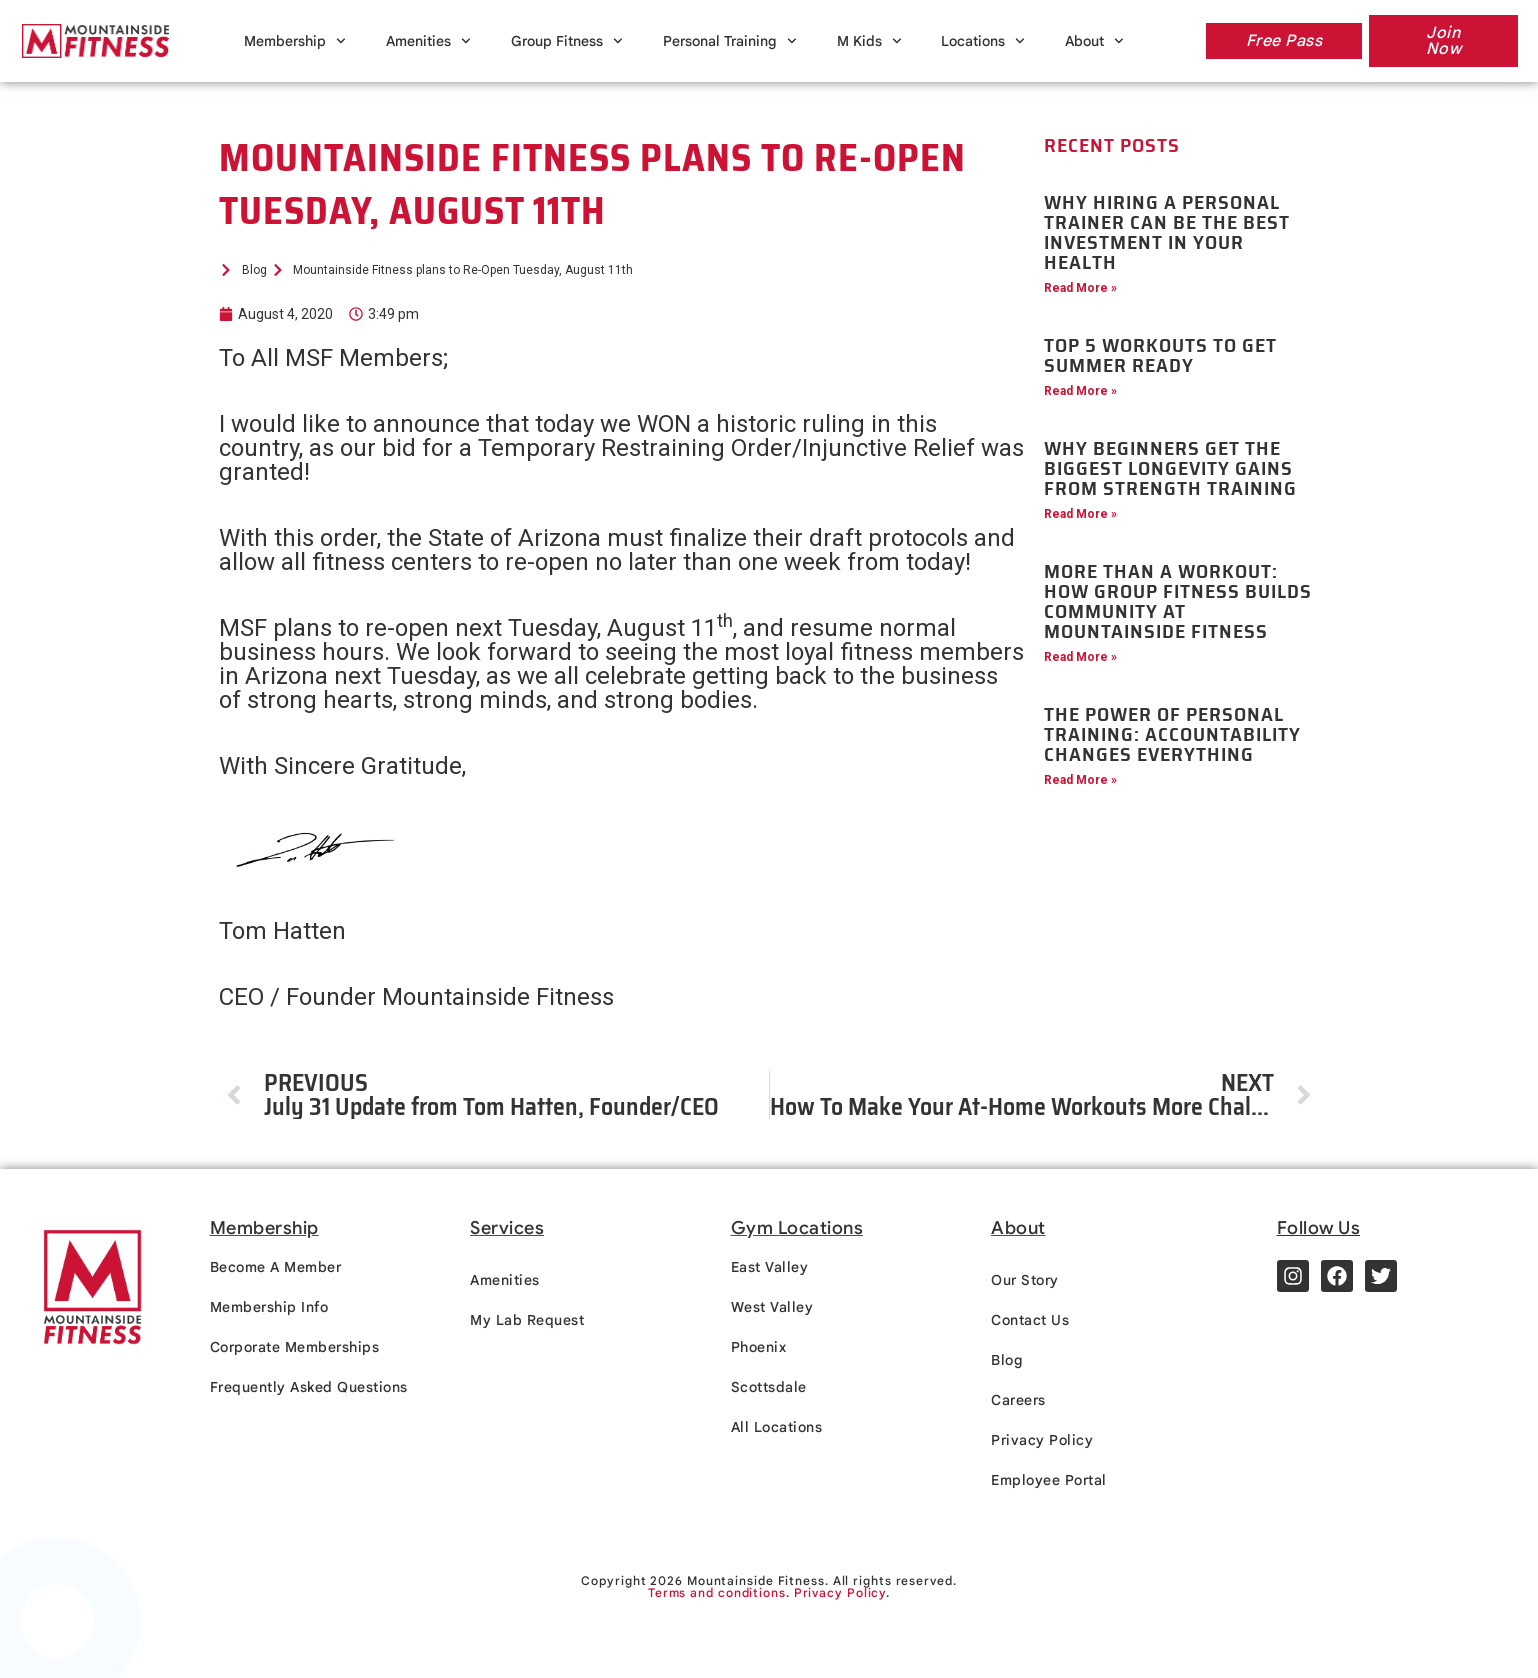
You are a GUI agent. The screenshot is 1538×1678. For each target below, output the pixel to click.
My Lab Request (527, 1320)
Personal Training (730, 41)
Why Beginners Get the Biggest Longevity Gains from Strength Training (1170, 468)
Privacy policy (979, 1646)
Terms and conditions (717, 1592)
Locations (983, 41)
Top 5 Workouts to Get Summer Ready (1160, 355)
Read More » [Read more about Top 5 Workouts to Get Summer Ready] (1080, 391)
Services (507, 1228)
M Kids (869, 41)
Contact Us (1030, 1320)
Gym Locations (797, 1228)
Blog (1007, 1360)
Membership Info (269, 1307)
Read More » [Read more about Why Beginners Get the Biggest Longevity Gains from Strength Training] (1080, 514)
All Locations (777, 1427)
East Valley (770, 1267)
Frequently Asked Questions (309, 1387)
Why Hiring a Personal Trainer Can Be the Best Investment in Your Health (1167, 232)
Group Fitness (567, 41)
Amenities (428, 41)
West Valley (772, 1307)
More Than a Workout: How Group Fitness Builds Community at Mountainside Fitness (1178, 601)
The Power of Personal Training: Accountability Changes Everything (1172, 734)
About (1094, 41)
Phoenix (759, 1347)
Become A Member (276, 1267)
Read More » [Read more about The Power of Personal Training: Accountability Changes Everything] (1080, 780)
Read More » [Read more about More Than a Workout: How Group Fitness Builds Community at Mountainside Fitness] (1080, 657)
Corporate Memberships (295, 1347)
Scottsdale (769, 1387)
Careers (1018, 1400)
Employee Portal (1049, 1480)
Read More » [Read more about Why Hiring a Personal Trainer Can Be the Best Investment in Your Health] (1080, 288)
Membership (295, 41)
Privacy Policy (1042, 1440)
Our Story (1025, 1280)
